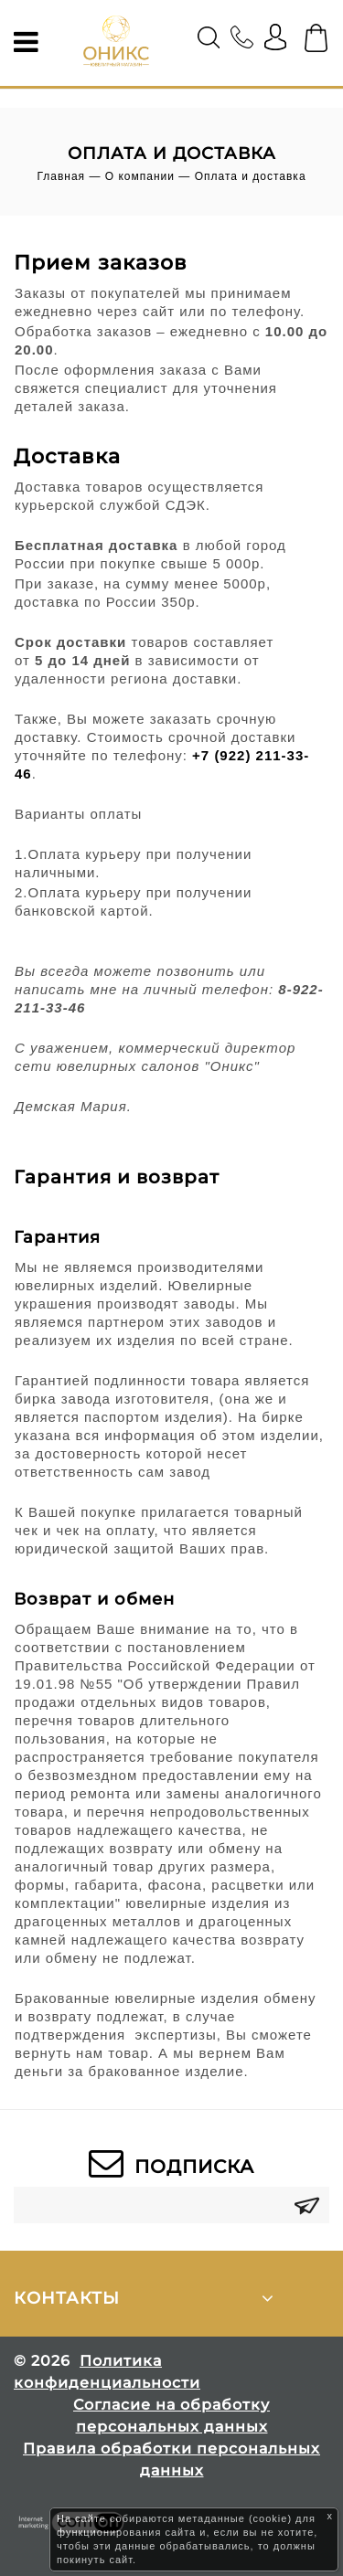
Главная (61, 176)
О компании (140, 176)
